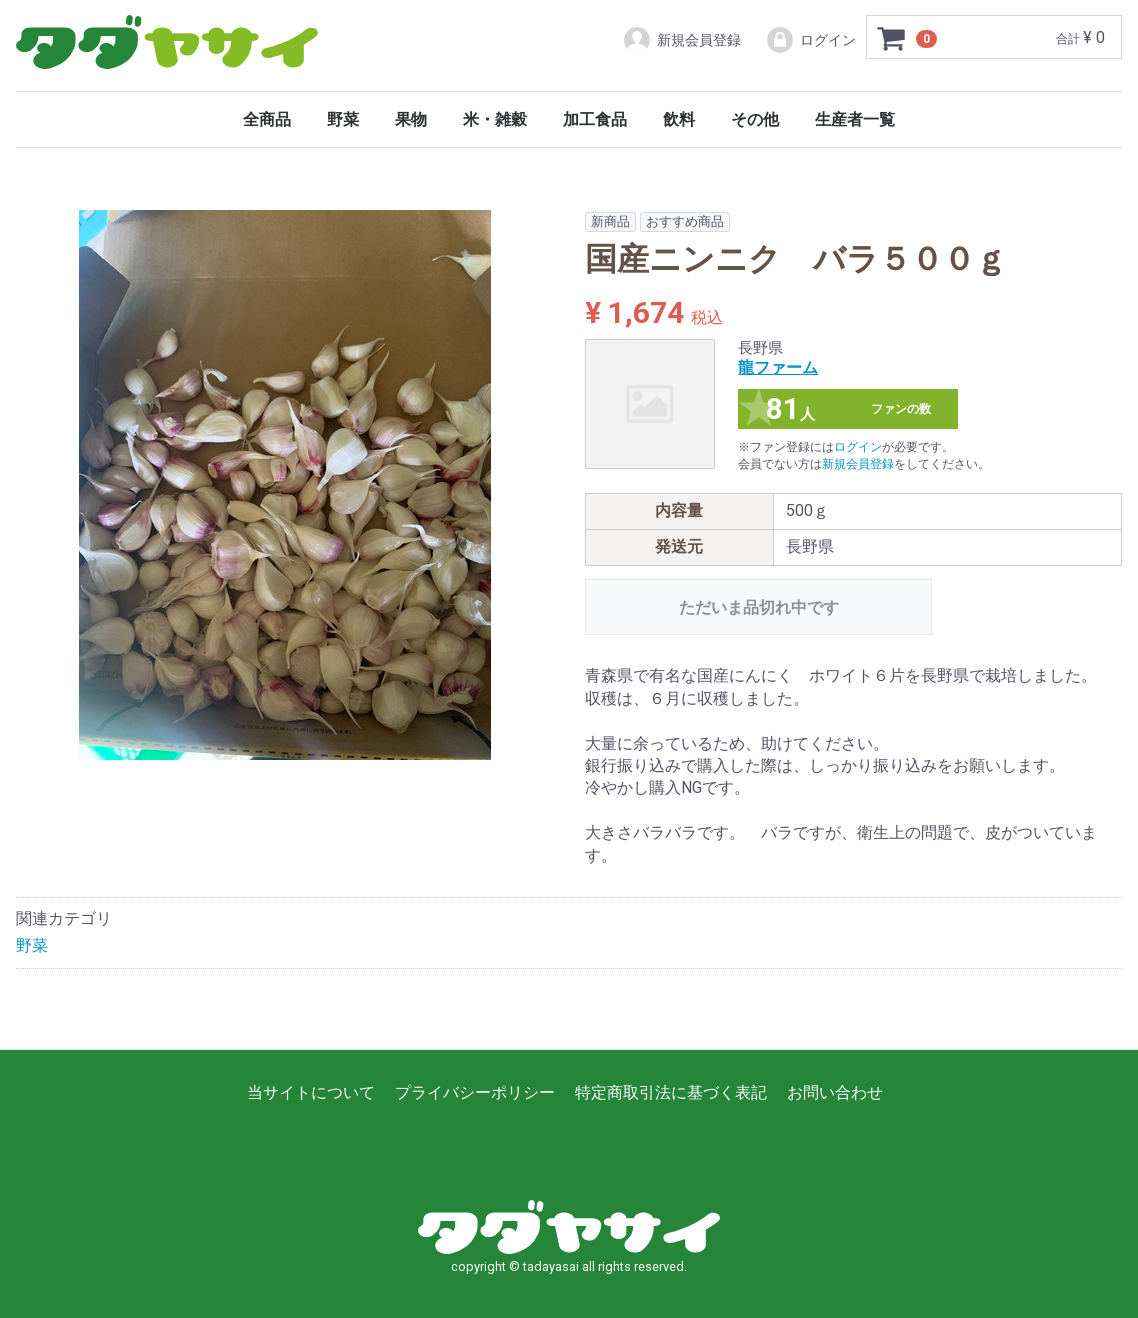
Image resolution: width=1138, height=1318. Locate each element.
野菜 (343, 119)
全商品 (267, 119)
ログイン (810, 40)
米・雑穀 (495, 119)
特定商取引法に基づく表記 (671, 1092)
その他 (755, 119)
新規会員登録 (681, 40)
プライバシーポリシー (475, 1092)
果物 (411, 119)
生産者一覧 (855, 119)
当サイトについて (311, 1092)
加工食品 (595, 119)
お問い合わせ (835, 1092)
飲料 (679, 119)
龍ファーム (778, 368)
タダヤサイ (167, 42)
